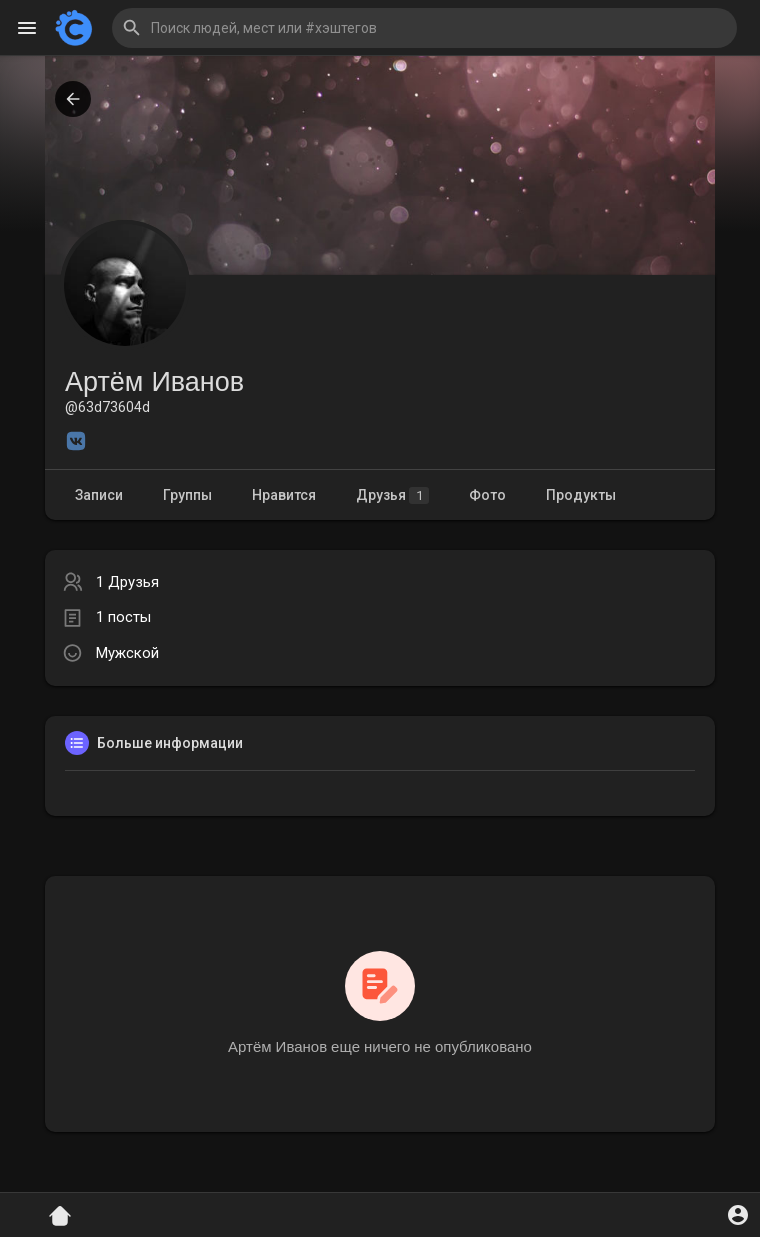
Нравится (284, 495)
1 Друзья (127, 582)
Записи (99, 495)
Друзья (392, 495)
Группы (187, 495)
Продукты (581, 495)
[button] (424, 28)
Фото (487, 495)
